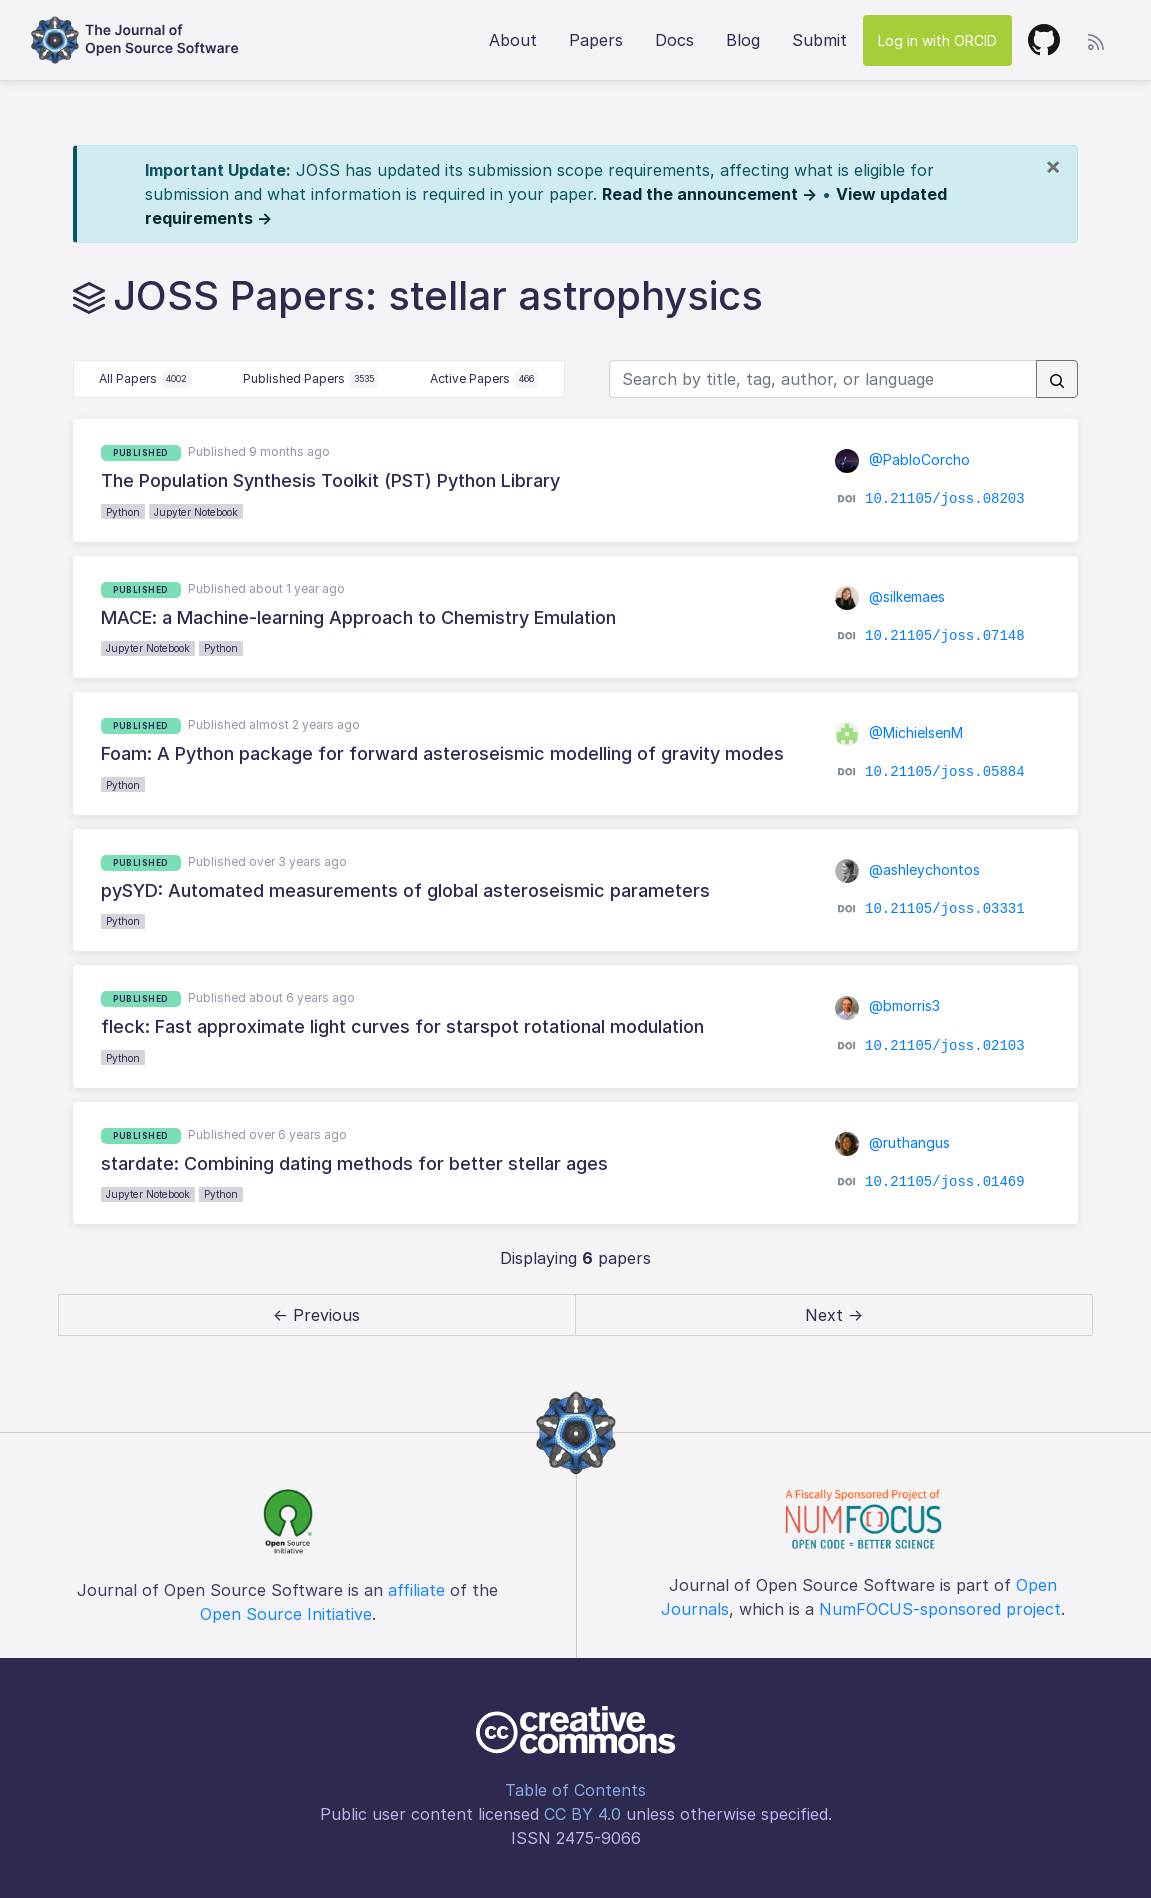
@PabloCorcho (902, 459)
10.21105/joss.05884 (945, 772)
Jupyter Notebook (196, 512)
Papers (596, 40)
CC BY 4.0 (582, 1814)
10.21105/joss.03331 (945, 909)
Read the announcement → (709, 194)
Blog (743, 40)
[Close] (1053, 166)
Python (123, 512)
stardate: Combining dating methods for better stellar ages (354, 1163)
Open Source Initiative (286, 1614)
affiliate (416, 1590)
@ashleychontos (907, 869)
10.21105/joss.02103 (945, 1045)
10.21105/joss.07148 (945, 636)
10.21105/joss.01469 (945, 1182)
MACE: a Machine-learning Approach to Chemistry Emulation (358, 617)
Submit (819, 40)
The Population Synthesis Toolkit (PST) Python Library (330, 480)
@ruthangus (892, 1142)
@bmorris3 (887, 1005)
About (513, 40)
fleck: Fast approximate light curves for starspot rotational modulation (402, 1026)
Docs (674, 40)
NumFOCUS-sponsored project (940, 1609)
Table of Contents (575, 1790)
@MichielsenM (899, 732)
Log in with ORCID (937, 40)
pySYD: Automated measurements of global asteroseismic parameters (405, 890)
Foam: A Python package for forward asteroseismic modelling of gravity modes (442, 753)
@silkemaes (890, 596)
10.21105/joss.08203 (945, 499)
